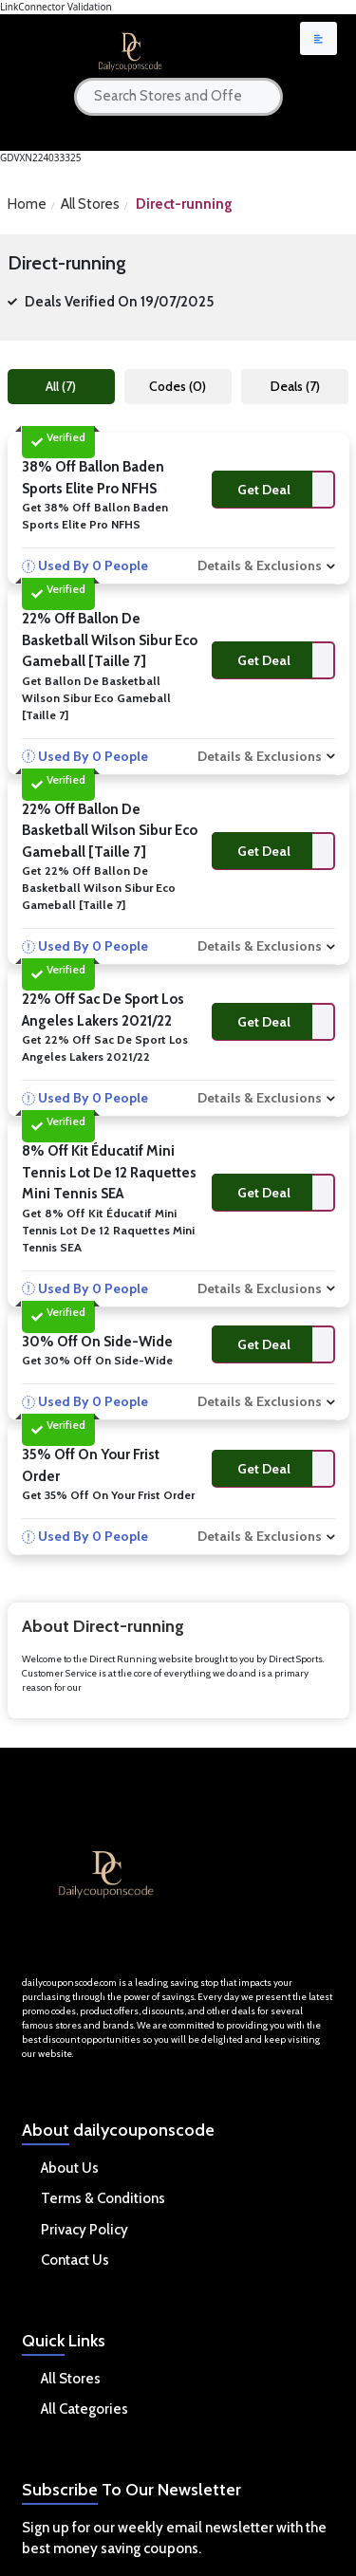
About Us (70, 2168)
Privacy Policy (84, 2229)
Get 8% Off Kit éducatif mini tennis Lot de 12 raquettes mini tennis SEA (108, 1230)
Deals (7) (295, 386)
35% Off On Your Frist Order (90, 1465)
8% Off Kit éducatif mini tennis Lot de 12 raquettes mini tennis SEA (109, 1172)
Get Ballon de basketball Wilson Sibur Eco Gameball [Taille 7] (96, 698)
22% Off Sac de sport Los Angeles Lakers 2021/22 (103, 1010)
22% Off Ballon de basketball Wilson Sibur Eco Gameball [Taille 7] (109, 640)
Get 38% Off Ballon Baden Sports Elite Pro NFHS (95, 515)
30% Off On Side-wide (97, 1341)
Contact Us (75, 2260)
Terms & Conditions (103, 2198)
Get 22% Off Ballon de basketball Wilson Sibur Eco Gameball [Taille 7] (99, 887)
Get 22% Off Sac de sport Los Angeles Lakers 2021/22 (105, 1048)
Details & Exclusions (259, 565)
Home (27, 204)
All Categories (84, 2409)
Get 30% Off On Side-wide (97, 1360)
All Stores (90, 204)
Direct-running (184, 204)
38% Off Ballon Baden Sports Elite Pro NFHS (93, 477)
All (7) (61, 386)
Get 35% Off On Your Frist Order (108, 1495)
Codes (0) (177, 386)
